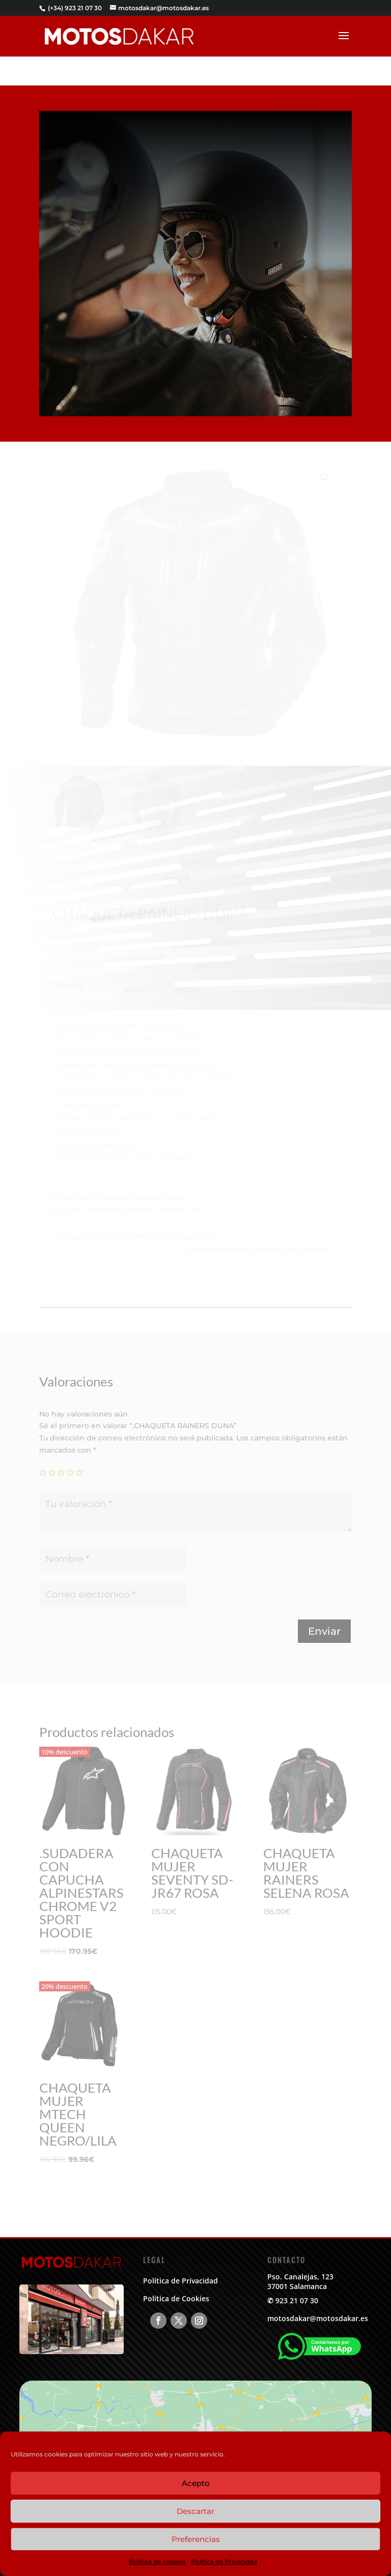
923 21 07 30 (296, 2300)
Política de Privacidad (224, 2561)
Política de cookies (157, 2561)
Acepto (196, 2483)
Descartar (195, 2511)
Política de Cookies (176, 2298)
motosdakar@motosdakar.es (317, 2318)
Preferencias (196, 2539)
